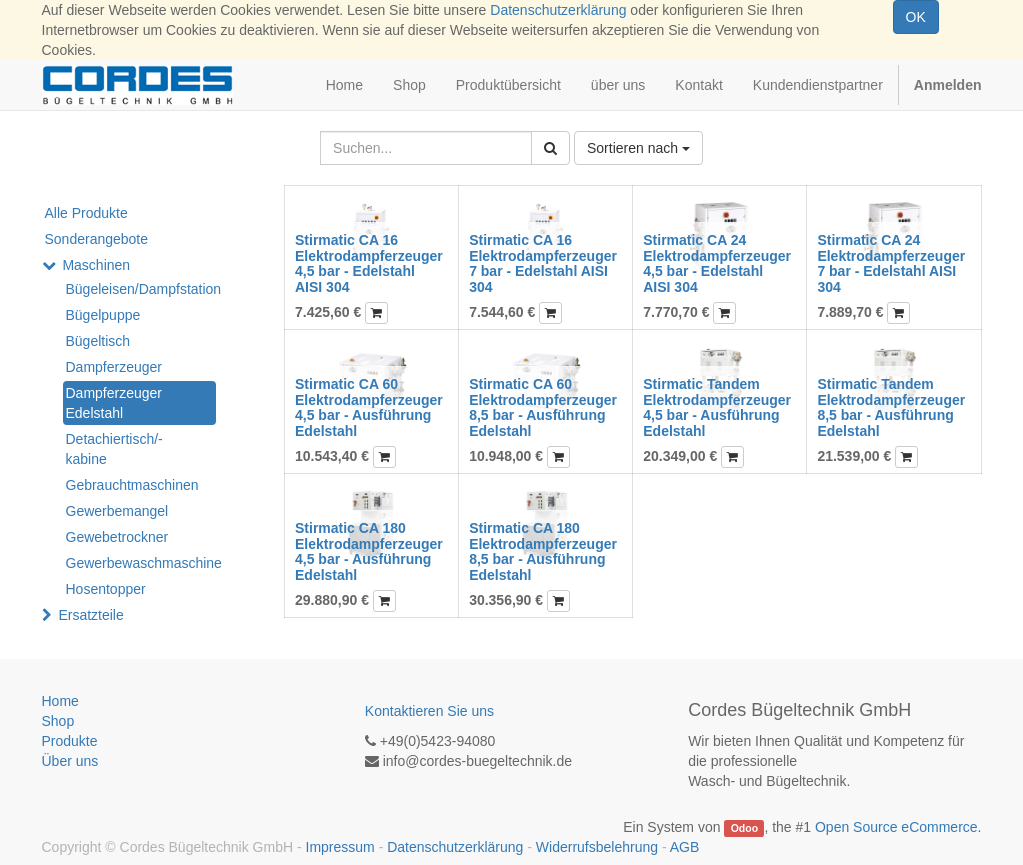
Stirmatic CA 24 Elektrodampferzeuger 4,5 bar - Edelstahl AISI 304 (717, 263)
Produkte (70, 741)
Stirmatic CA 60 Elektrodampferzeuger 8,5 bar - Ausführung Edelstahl (543, 407)
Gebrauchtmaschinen (132, 485)
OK (916, 17)
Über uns (70, 761)
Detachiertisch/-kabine (114, 449)
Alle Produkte (86, 213)
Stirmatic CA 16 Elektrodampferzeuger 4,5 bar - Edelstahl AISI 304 (369, 263)
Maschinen (96, 265)
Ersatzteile (90, 615)
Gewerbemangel (117, 511)
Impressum (340, 847)
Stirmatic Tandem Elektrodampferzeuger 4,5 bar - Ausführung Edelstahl (717, 407)
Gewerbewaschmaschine (141, 563)
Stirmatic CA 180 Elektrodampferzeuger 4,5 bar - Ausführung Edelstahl (369, 551)
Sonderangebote (97, 239)
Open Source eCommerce (896, 827)
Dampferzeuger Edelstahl (114, 403)
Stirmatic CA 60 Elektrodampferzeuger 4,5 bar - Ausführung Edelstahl (369, 407)
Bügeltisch (98, 341)
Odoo (744, 828)
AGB (685, 847)
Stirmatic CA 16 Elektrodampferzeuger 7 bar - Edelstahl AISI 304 (543, 263)
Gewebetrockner (117, 537)
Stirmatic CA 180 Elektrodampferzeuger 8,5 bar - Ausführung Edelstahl (543, 551)
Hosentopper (106, 589)
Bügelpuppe (103, 315)
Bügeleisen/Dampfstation (141, 289)
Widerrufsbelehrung (597, 847)
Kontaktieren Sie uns (429, 711)
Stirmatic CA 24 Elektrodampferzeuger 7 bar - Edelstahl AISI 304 (891, 263)
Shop (58, 721)
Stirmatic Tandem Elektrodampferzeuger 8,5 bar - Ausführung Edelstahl (891, 407)
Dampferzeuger (114, 367)
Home (60, 701)
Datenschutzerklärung (558, 10)
